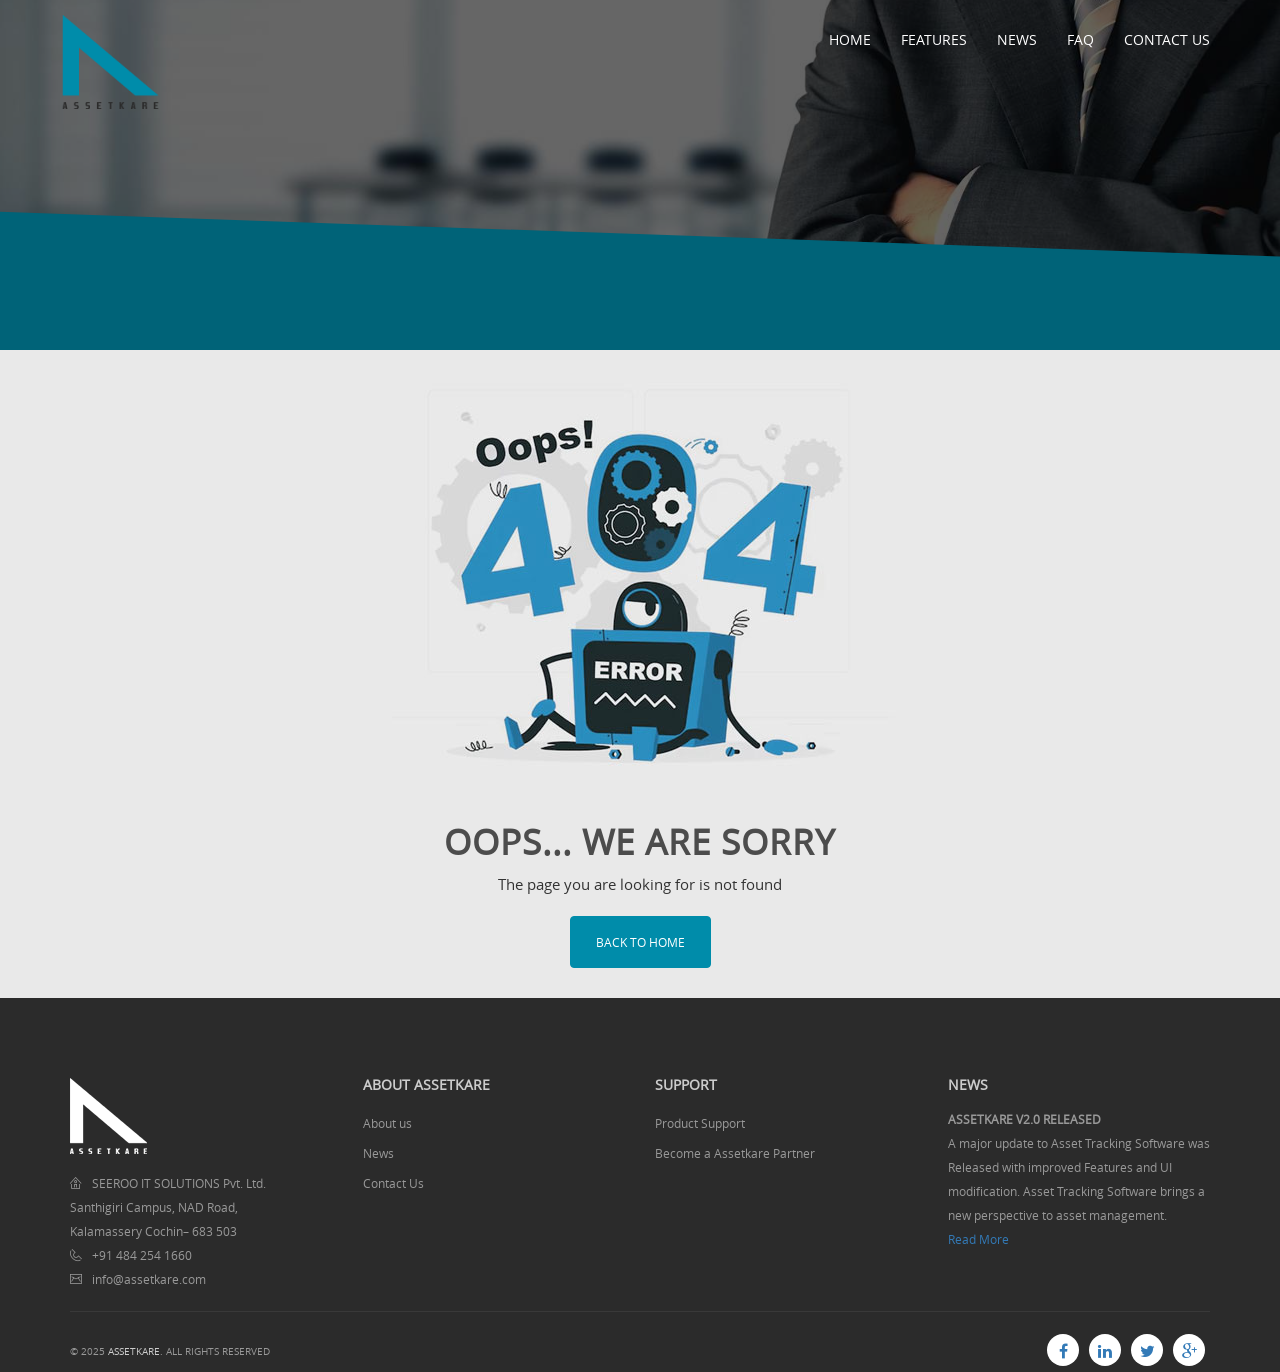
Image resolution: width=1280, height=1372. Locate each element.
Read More (978, 1239)
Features (934, 39)
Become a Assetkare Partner (735, 1153)
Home (850, 39)
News (1017, 39)
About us (387, 1123)
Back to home (640, 942)
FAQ (1080, 39)
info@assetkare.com (149, 1279)
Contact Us (1167, 39)
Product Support (700, 1123)
